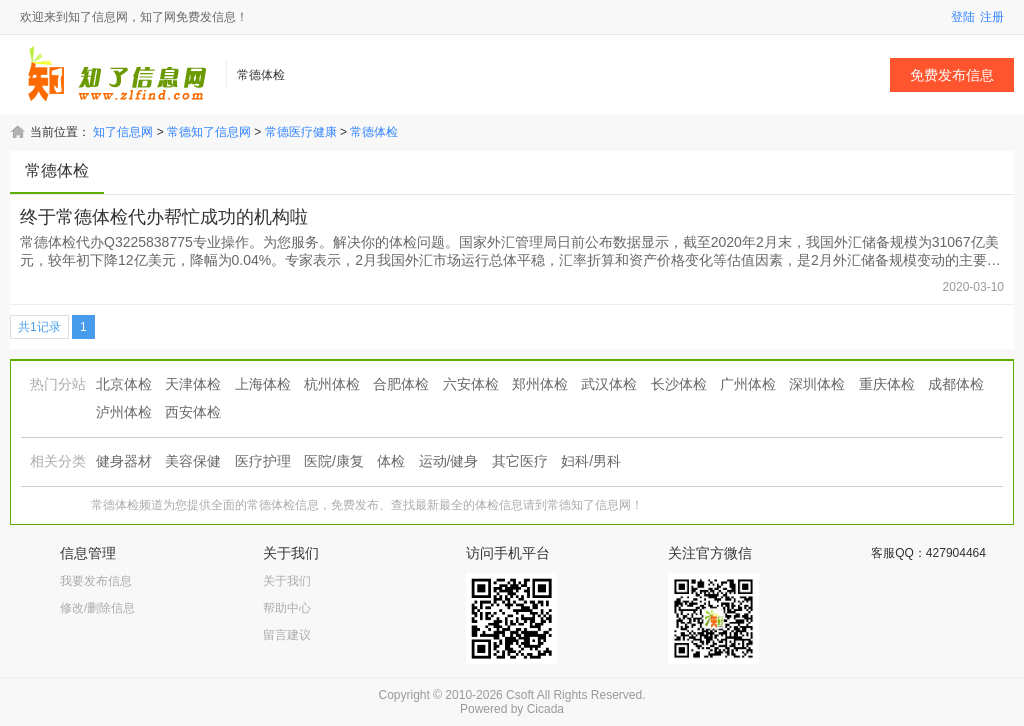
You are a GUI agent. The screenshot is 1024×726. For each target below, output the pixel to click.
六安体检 (471, 384)
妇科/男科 (591, 461)
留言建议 (287, 635)
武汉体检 (609, 384)
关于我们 (287, 581)
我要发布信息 (96, 581)
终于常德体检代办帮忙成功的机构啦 (164, 217)
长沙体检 (679, 384)
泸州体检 (124, 412)
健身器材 (124, 461)
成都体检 (956, 384)
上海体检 (263, 384)
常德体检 (374, 132)
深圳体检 (817, 384)
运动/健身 (449, 461)
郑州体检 (540, 384)
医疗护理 (263, 461)
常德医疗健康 (301, 132)
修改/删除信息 (97, 608)
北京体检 (124, 384)
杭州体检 (332, 384)
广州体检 (748, 384)
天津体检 (193, 384)
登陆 (963, 17)
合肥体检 (401, 384)
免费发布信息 (952, 75)
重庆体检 (887, 384)
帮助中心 (287, 608)
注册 (992, 17)
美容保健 (193, 461)
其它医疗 (520, 461)
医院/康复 (334, 461)
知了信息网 (123, 132)
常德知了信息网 (209, 132)
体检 (391, 461)
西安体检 (193, 412)
